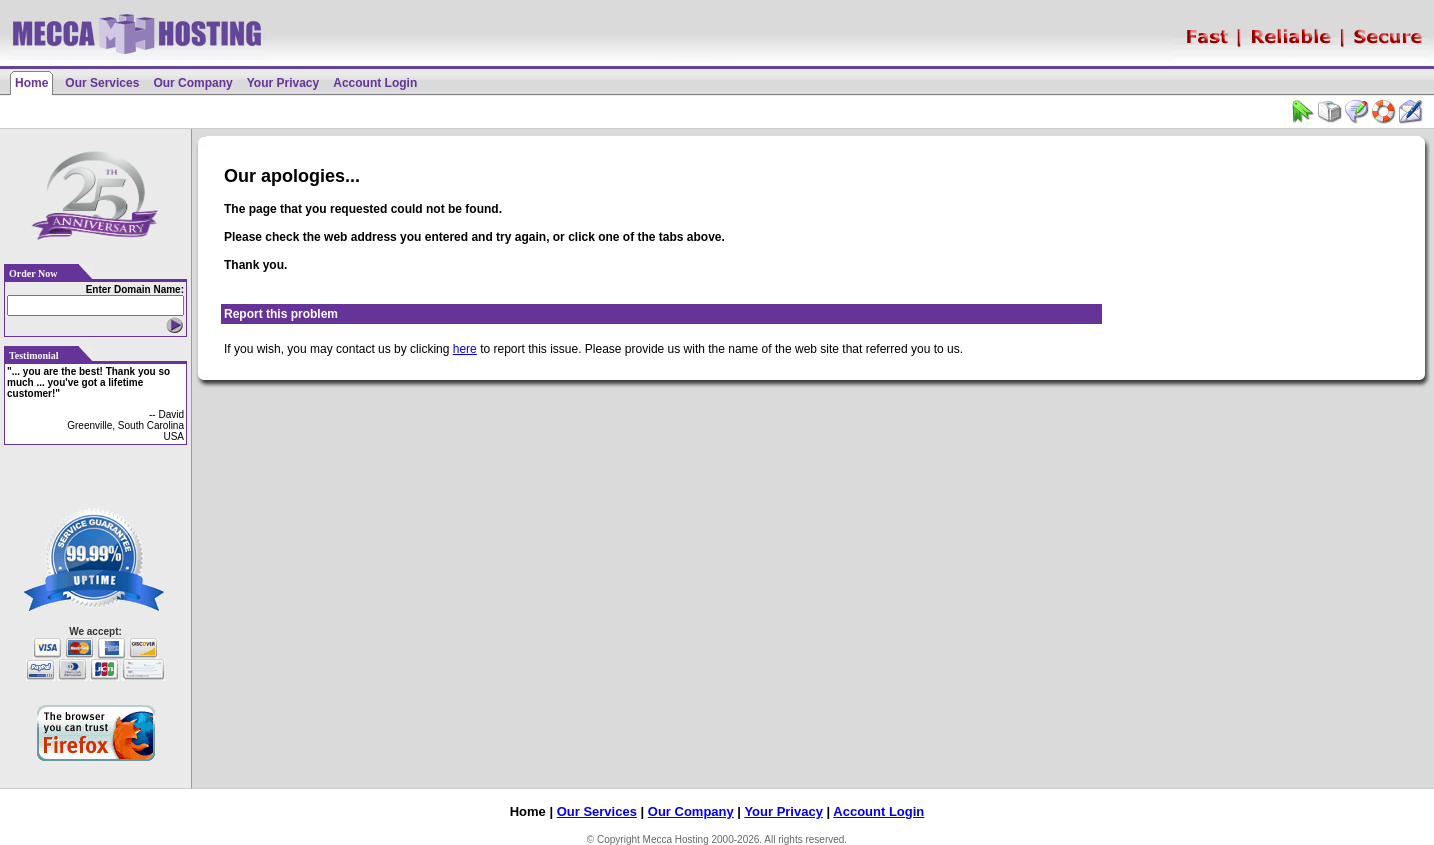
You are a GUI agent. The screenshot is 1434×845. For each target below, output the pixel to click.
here (465, 349)
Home (31, 83)
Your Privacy (283, 83)
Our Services (102, 83)
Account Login (375, 83)
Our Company (192, 83)
